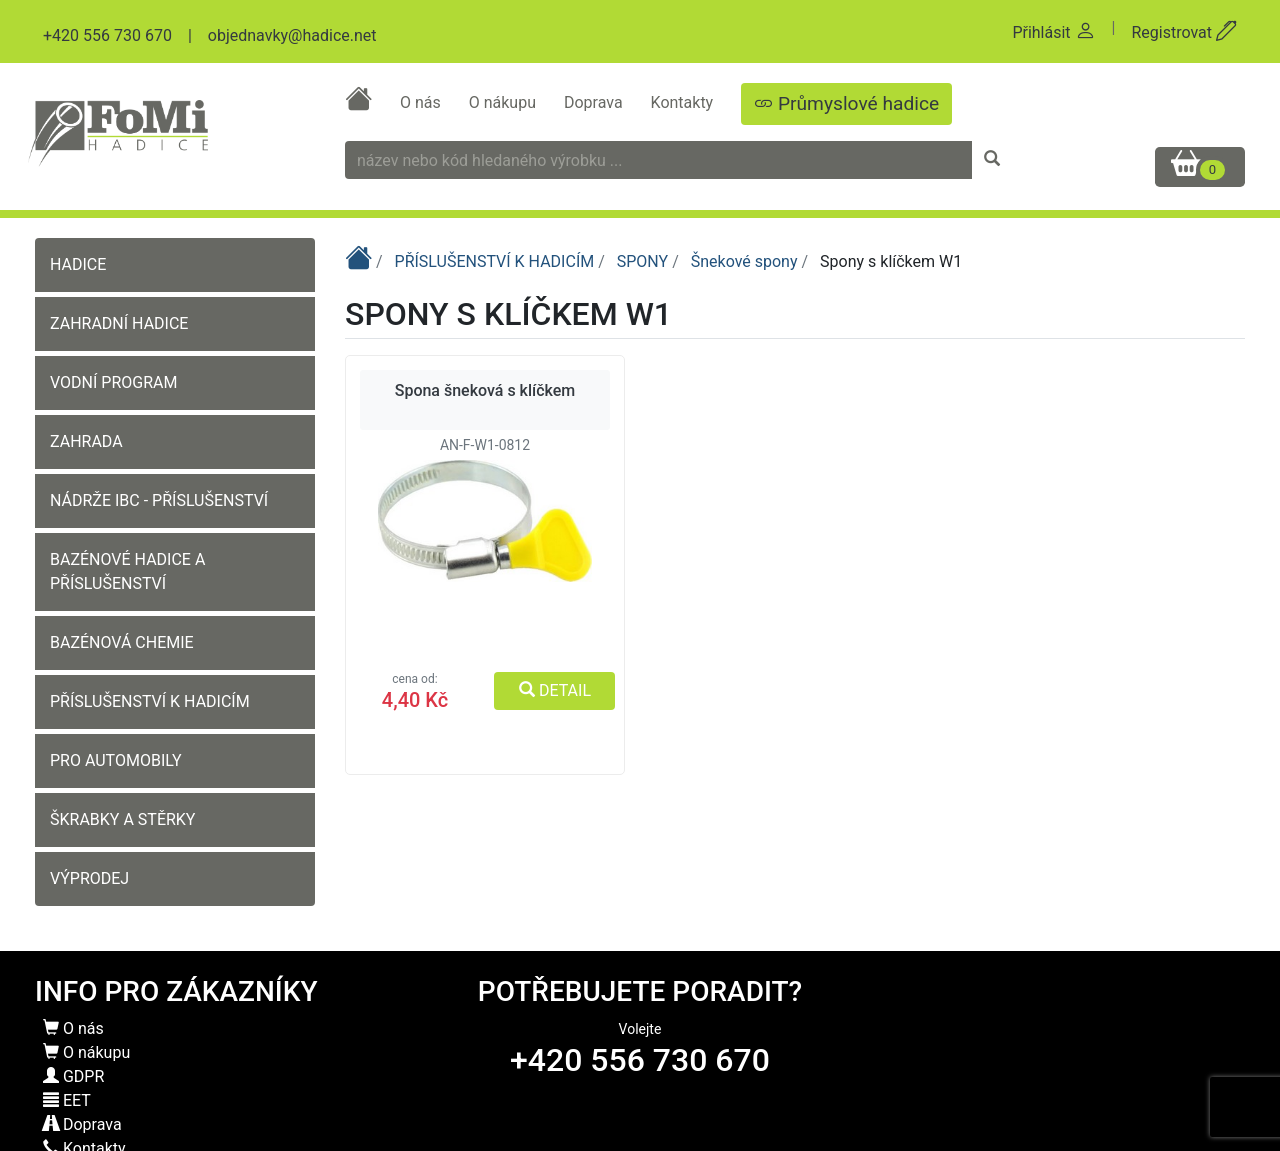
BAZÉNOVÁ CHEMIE (122, 642)
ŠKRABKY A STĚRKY (122, 819)
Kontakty (684, 102)
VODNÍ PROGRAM (113, 382)
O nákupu (504, 102)
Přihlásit (1053, 32)
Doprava (595, 102)
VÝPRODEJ (89, 878)
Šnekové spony (746, 261)
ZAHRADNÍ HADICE (119, 323)
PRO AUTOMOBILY (116, 760)
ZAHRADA (86, 441)
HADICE (78, 264)
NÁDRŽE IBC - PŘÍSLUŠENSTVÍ (159, 500)
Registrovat (1184, 32)
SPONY (644, 261)
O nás (422, 102)
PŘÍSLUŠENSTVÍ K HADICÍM (150, 701)
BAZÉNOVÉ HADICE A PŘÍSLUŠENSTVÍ (127, 571)
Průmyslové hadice (846, 103)
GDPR (73, 1076)
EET (67, 1100)
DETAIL (555, 690)
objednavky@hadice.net (292, 35)
